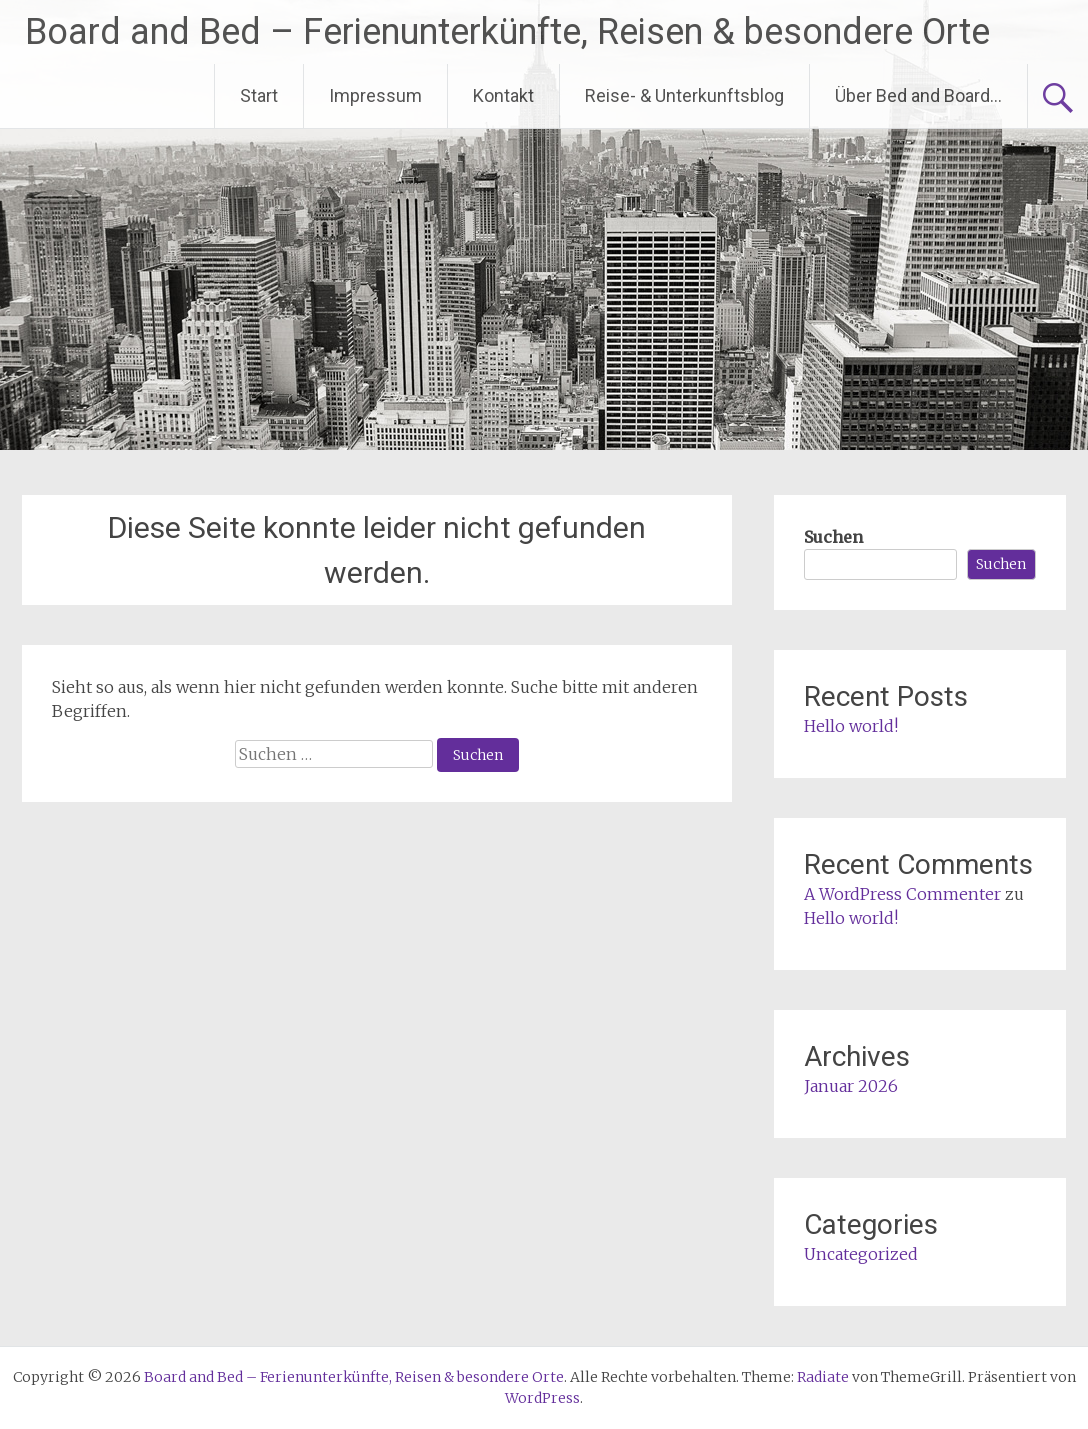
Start (259, 95)
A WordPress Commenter (902, 894)
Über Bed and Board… (918, 95)
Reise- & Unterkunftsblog (684, 95)
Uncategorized (861, 1254)
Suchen (833, 537)
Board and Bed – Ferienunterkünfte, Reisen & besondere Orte (507, 32)
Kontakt (503, 95)
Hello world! (851, 726)
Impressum (375, 95)
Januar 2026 (851, 1086)
